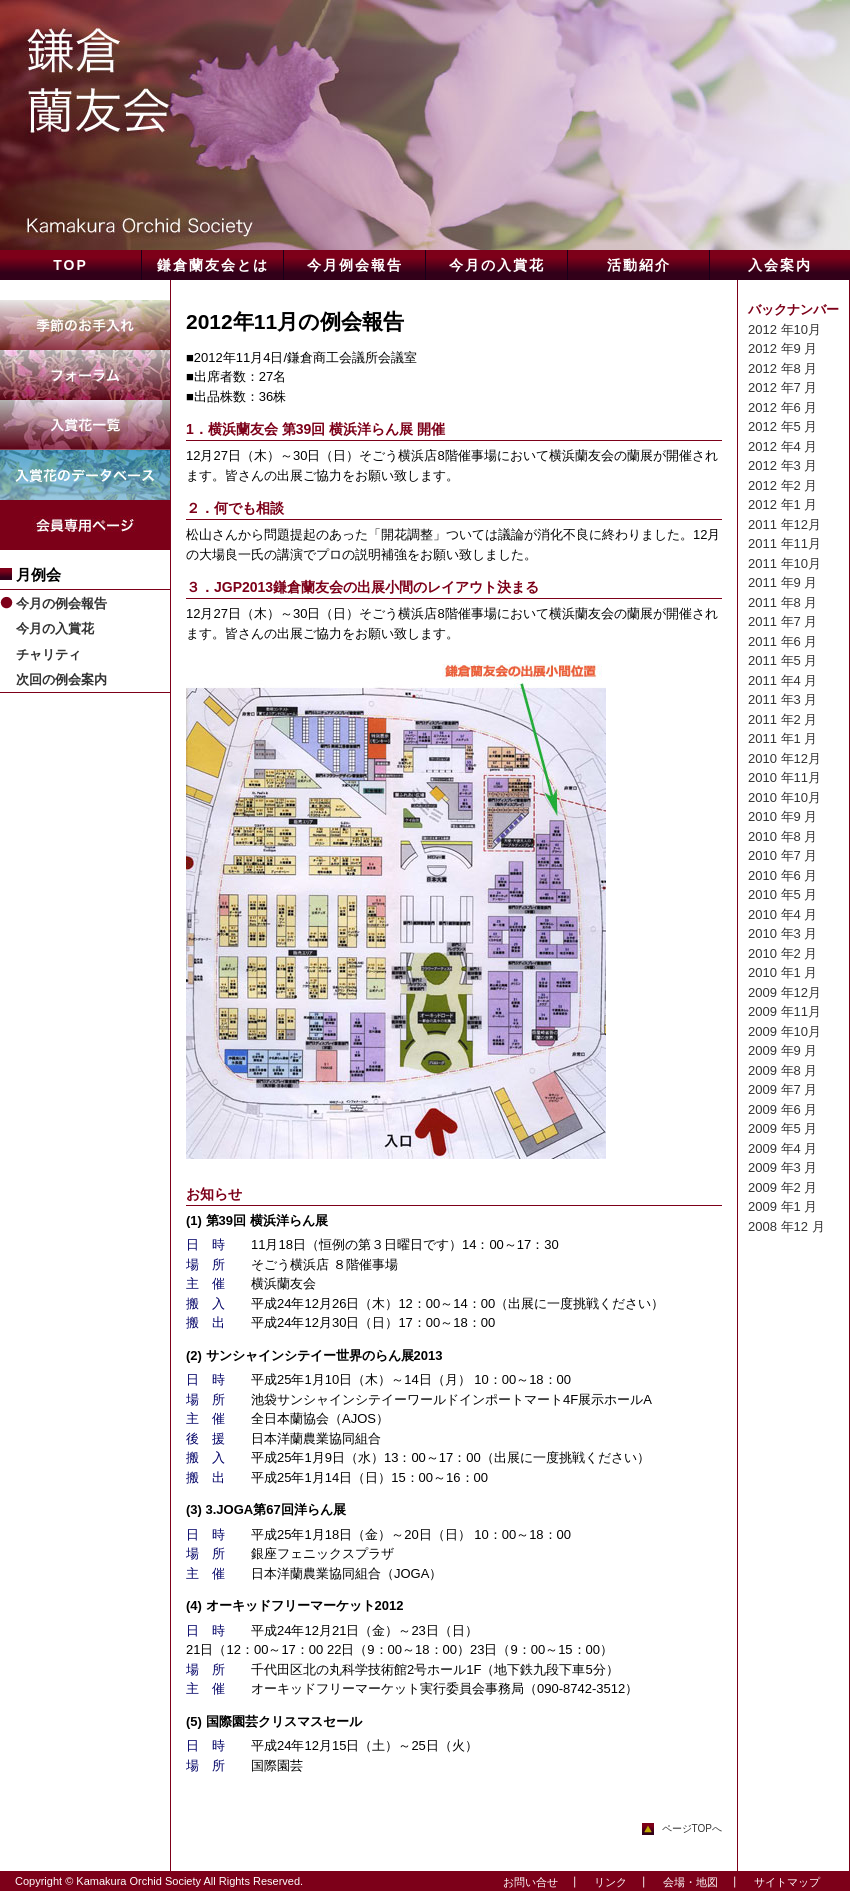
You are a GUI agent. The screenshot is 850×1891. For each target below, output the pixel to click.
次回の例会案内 (61, 679)
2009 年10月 (784, 1031)
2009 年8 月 (782, 1070)
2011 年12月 (784, 524)
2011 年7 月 (782, 621)
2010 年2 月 (782, 953)
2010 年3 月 (782, 933)
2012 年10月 (784, 329)
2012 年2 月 (782, 485)
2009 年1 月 (782, 1206)
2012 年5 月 (782, 426)
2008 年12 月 (786, 1226)
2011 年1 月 (782, 738)
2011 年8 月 (782, 602)
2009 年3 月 (782, 1167)
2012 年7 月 (782, 387)
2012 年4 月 (782, 446)
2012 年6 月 (782, 407)
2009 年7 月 (782, 1089)
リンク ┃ (616, 1882)
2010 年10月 (784, 797)
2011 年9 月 (782, 582)
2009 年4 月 (782, 1148)
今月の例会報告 (61, 603)
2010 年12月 (784, 758)
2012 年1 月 (782, 504)
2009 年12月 (784, 992)
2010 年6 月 (782, 875)
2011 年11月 (784, 543)
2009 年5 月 (782, 1128)
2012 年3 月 (782, 465)
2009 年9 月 (782, 1050)
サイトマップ (781, 1882)
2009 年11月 (784, 1011)
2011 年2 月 (782, 719)
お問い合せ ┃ (536, 1882)
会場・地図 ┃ (696, 1882)
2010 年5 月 (782, 894)
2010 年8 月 (782, 836)
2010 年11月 (784, 777)
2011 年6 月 (782, 641)
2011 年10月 (784, 563)
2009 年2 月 (782, 1187)
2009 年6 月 (782, 1109)
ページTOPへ (692, 1828)
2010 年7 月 (782, 855)
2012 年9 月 (782, 348)
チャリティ (48, 654)
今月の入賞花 (55, 628)
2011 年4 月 (782, 680)
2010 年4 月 (782, 914)
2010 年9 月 (782, 816)
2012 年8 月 (782, 368)
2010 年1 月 (782, 972)
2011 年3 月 (782, 699)
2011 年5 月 (782, 660)
